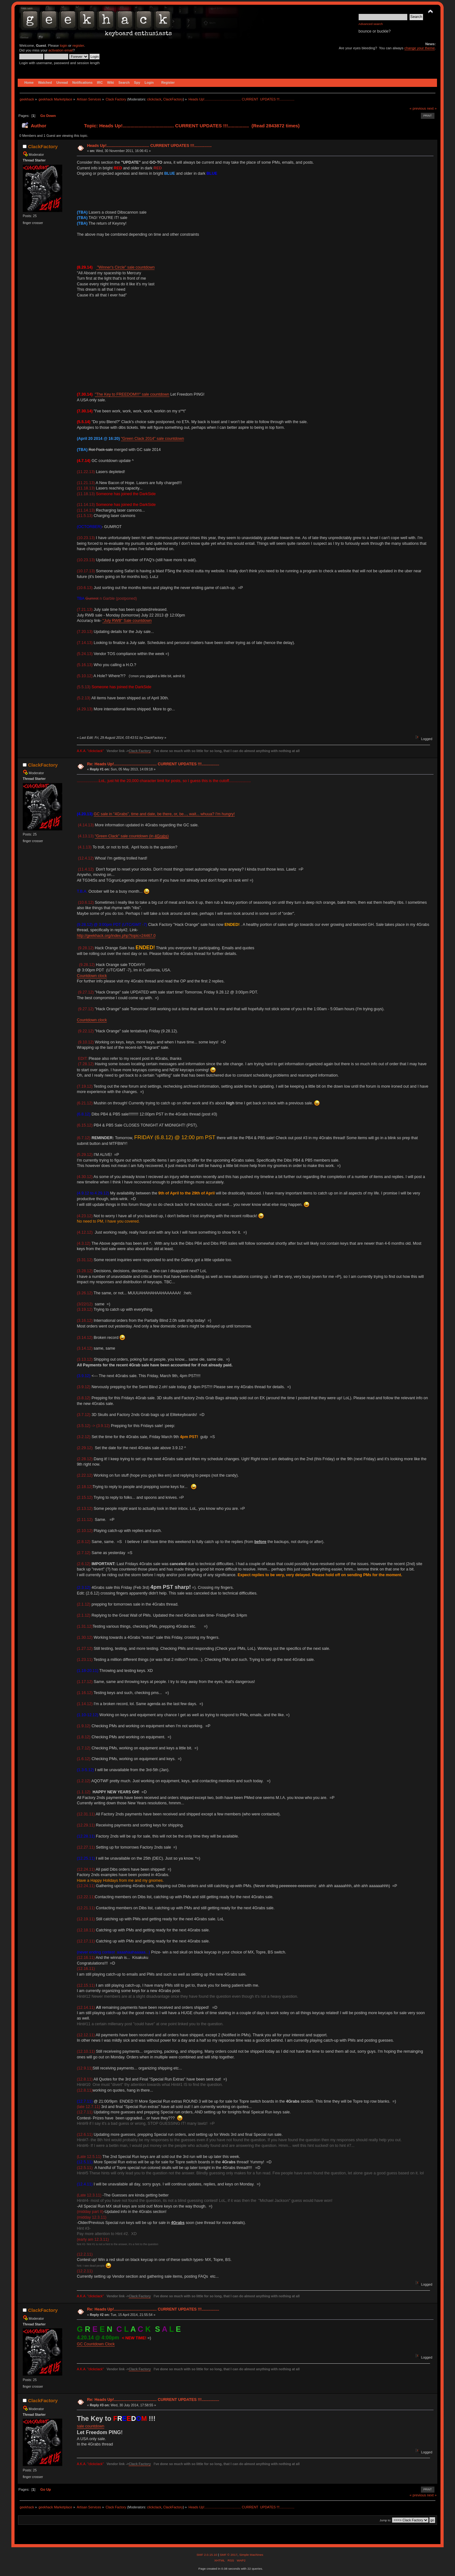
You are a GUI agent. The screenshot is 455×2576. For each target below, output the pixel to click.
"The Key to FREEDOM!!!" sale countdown (132, 394)
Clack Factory (140, 751)
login (63, 45)
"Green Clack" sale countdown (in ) (132, 836)
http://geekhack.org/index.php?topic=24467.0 (116, 935)
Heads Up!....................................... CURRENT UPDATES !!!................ (149, 145)
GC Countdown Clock (96, 2344)
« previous (418, 108)
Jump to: (385, 2520)
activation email (60, 50)
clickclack (154, 99)
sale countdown (90, 2426)
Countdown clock (92, 976)
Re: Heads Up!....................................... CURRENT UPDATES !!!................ (153, 764)
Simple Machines (251, 2554)
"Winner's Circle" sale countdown (125, 267)
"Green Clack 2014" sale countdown (152, 438)
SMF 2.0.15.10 (207, 2554)
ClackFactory (173, 99)
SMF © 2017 (228, 2554)
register (78, 45)
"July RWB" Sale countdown (127, 620)
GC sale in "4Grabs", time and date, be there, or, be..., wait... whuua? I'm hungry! (164, 814)
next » (432, 108)
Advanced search (371, 24)
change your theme (419, 48)
